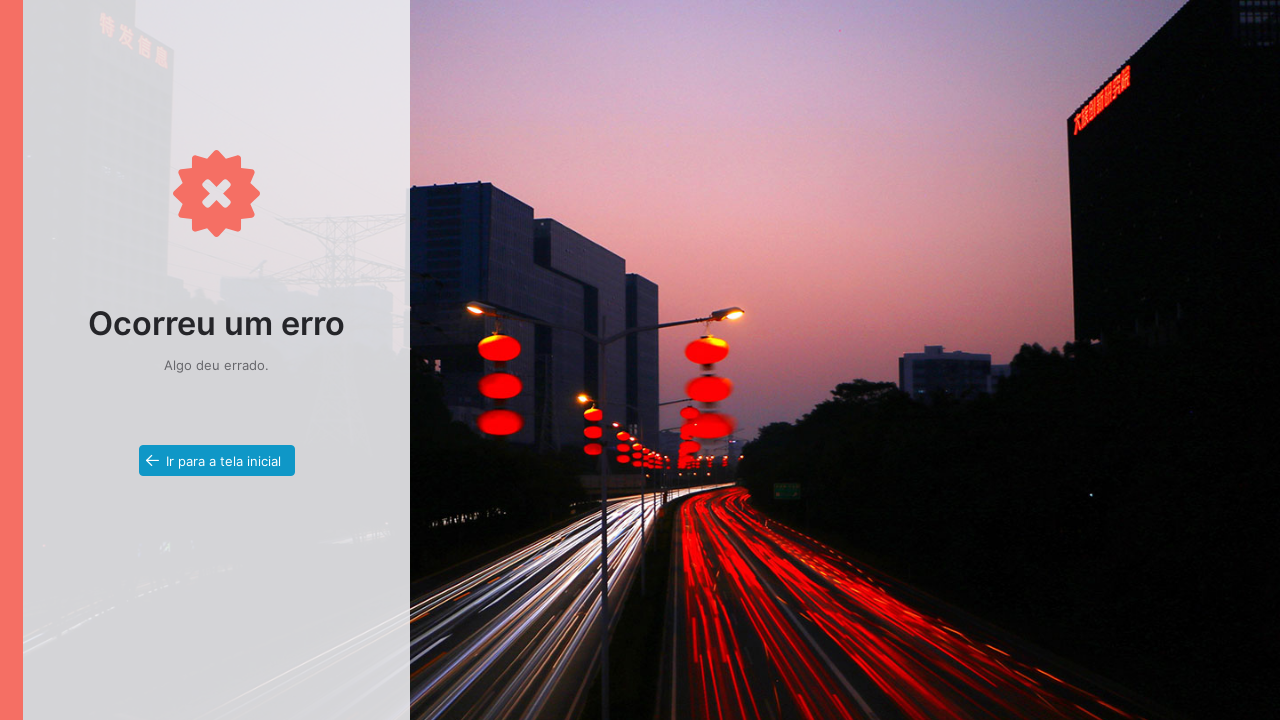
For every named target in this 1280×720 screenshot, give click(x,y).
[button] (217, 460)
